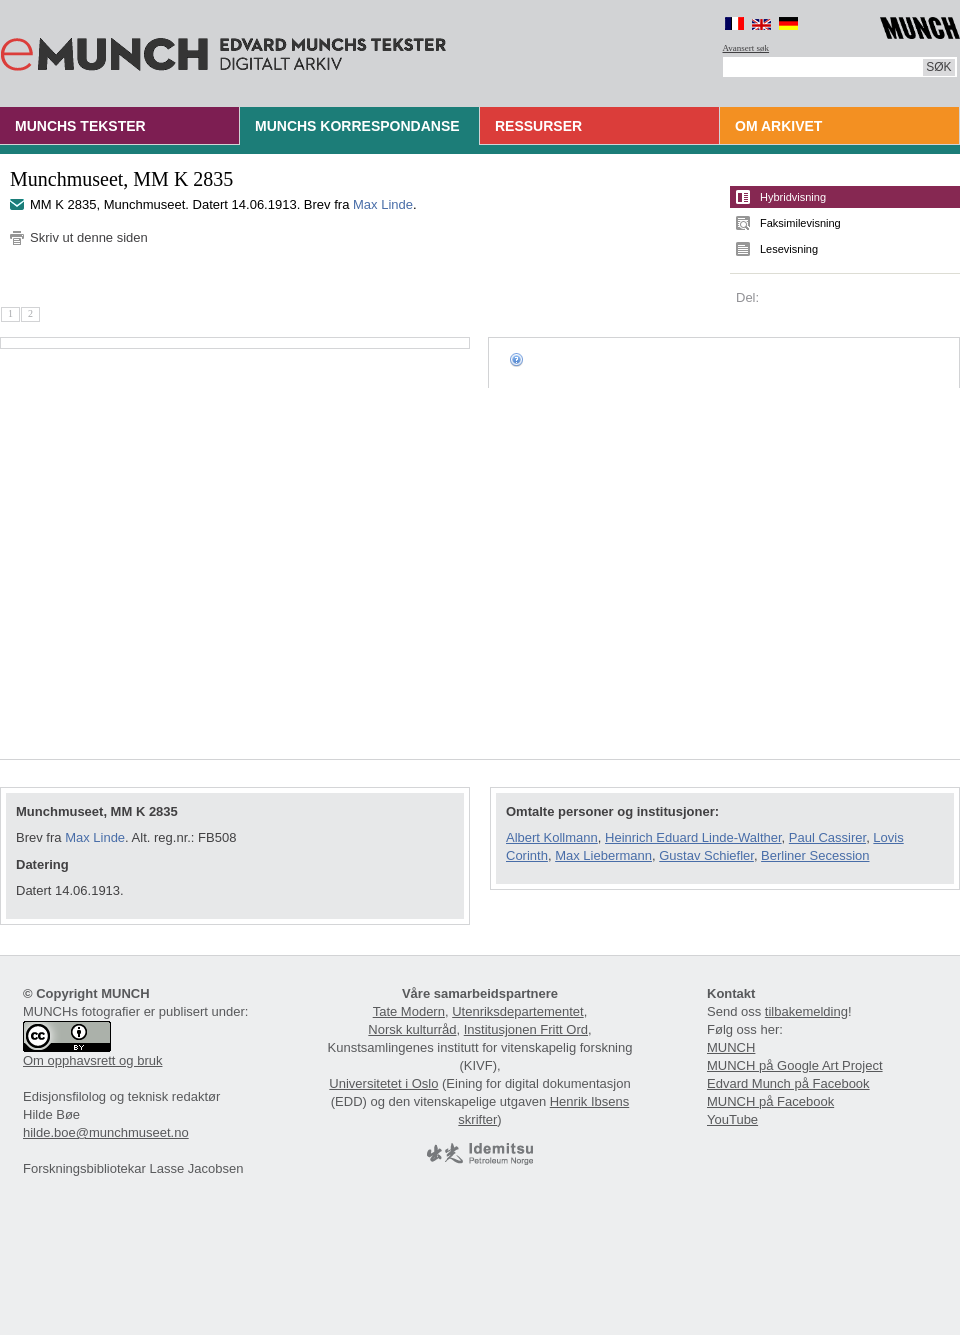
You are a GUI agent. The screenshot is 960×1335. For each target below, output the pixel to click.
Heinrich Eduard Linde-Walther (693, 837)
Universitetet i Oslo (383, 1083)
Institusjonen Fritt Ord (526, 1029)
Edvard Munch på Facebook (788, 1083)
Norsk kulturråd (412, 1029)
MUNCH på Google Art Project (795, 1065)
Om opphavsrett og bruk (92, 1060)
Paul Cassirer (827, 837)
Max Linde (383, 204)
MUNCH (731, 1047)
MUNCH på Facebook (770, 1101)
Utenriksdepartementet (518, 1011)
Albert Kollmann (552, 837)
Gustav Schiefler (706, 855)
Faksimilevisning (800, 223)
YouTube (732, 1119)
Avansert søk (746, 48)
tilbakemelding (806, 1011)
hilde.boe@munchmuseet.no (106, 1132)
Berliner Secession (815, 855)
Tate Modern (409, 1011)
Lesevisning (789, 249)
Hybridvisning (793, 197)
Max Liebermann (603, 855)
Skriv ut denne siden (89, 237)
